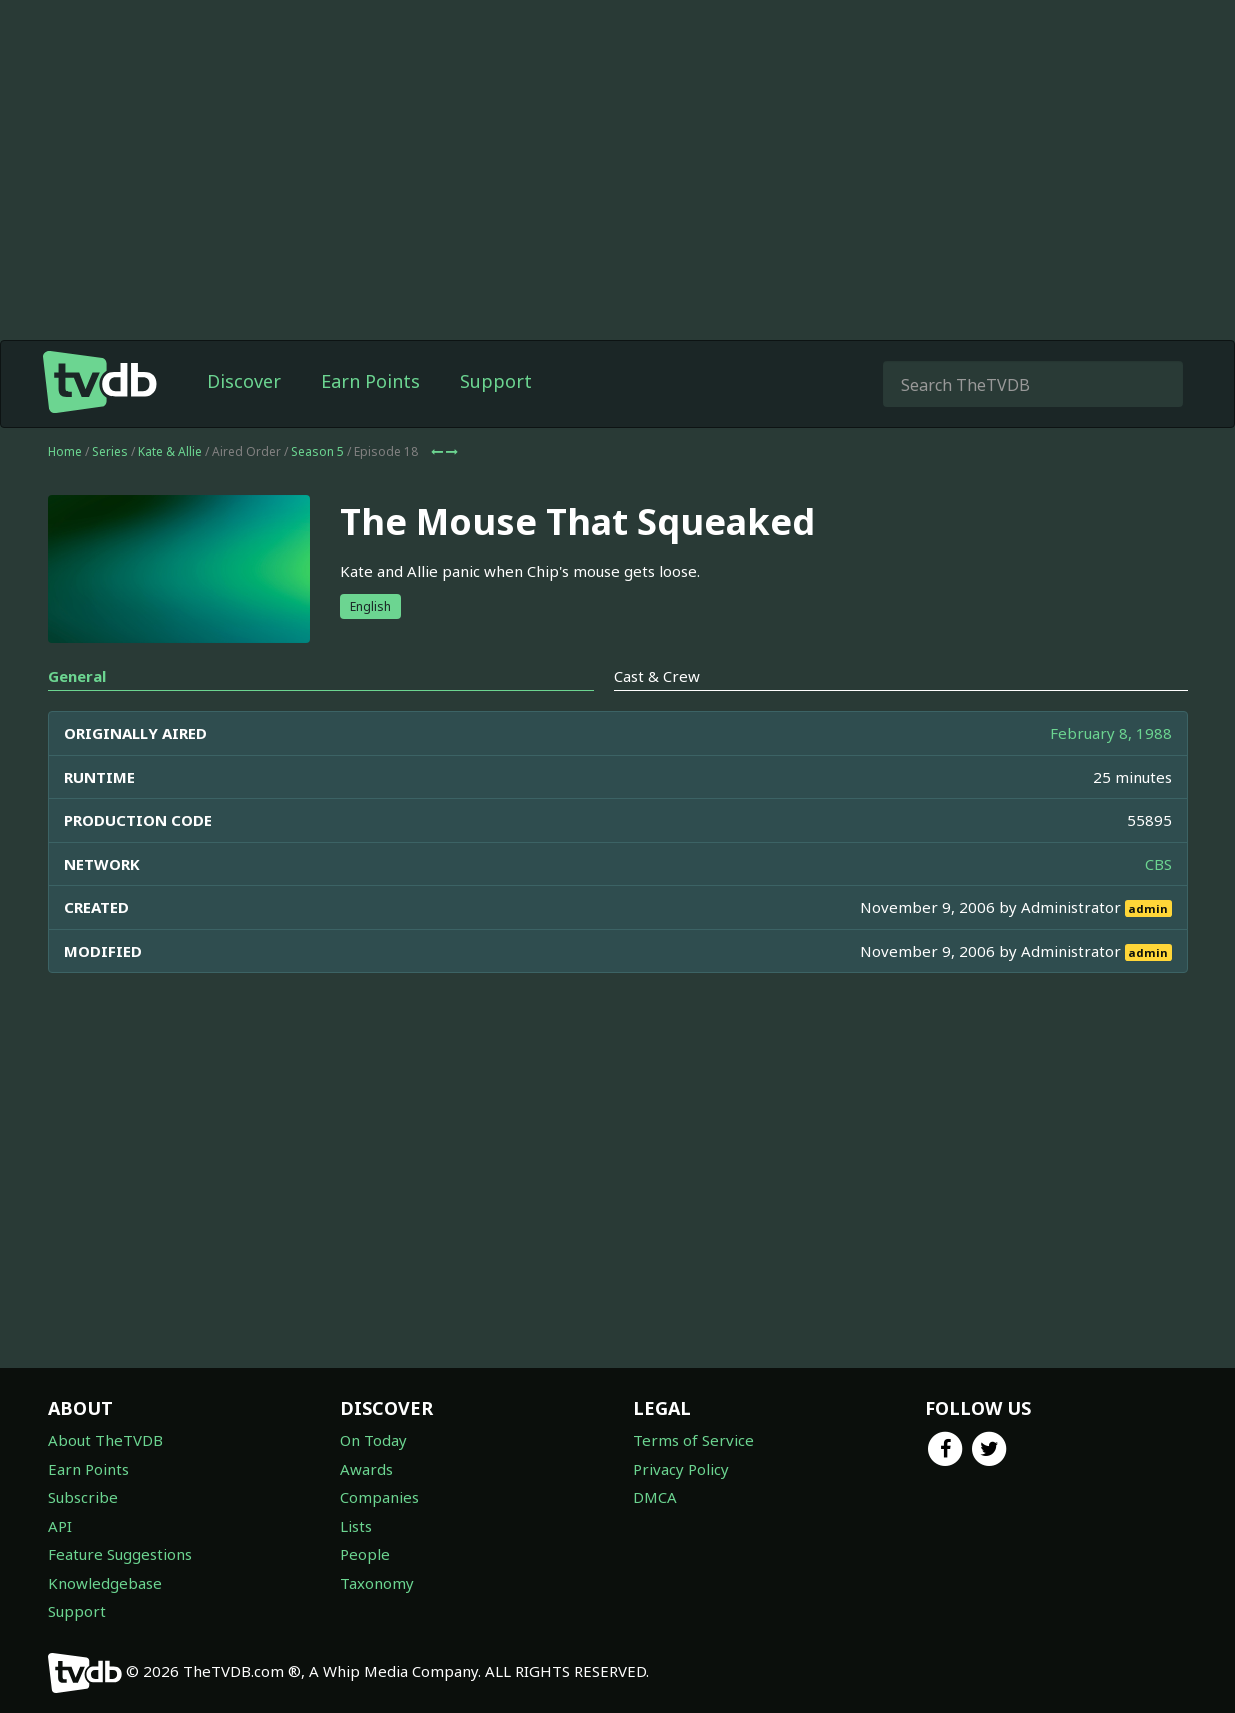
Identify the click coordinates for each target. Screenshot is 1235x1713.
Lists (356, 1526)
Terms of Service (693, 1440)
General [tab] (77, 676)
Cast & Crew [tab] (657, 676)
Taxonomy (377, 1583)
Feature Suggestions (120, 1554)
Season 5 (317, 451)
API (60, 1526)
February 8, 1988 (1111, 733)
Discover (244, 381)
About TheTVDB (105, 1440)
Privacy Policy (681, 1469)
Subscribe (83, 1497)
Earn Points (370, 381)
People (365, 1554)
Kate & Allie (170, 451)
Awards (366, 1469)
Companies (379, 1497)
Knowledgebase (105, 1583)
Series (110, 451)
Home (65, 451)
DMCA (655, 1497)
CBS (1158, 864)
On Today (373, 1440)
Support (496, 381)
